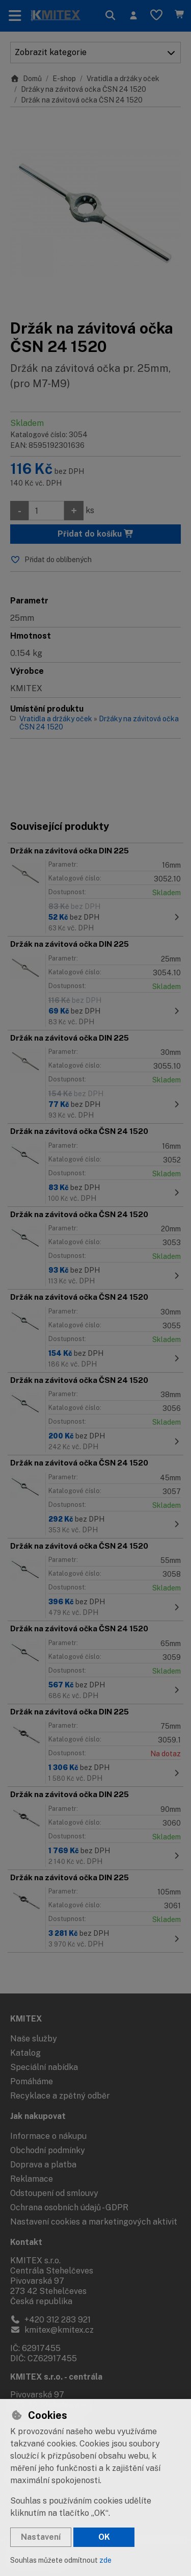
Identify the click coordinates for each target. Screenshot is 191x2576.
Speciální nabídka (44, 2067)
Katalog (25, 2053)
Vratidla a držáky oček (123, 78)
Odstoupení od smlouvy (54, 2193)
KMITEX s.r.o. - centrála (56, 2377)
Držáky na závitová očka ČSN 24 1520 (83, 89)
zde (105, 2560)
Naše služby (33, 2038)
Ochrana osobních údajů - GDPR (69, 2207)
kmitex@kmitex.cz (52, 2330)
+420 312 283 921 (50, 2320)
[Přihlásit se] (133, 16)
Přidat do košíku (96, 534)
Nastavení (41, 2537)
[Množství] (46, 510)
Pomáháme (31, 2081)
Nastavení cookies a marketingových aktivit (93, 2222)
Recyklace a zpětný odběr (60, 2096)
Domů (26, 78)
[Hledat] (110, 16)
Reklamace (31, 2179)
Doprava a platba (43, 2164)
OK (104, 2537)
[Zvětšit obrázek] (95, 213)
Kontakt (26, 2242)
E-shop (64, 78)
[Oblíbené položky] (156, 16)
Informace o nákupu (48, 2136)
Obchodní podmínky (47, 2150)
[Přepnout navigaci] (15, 16)
